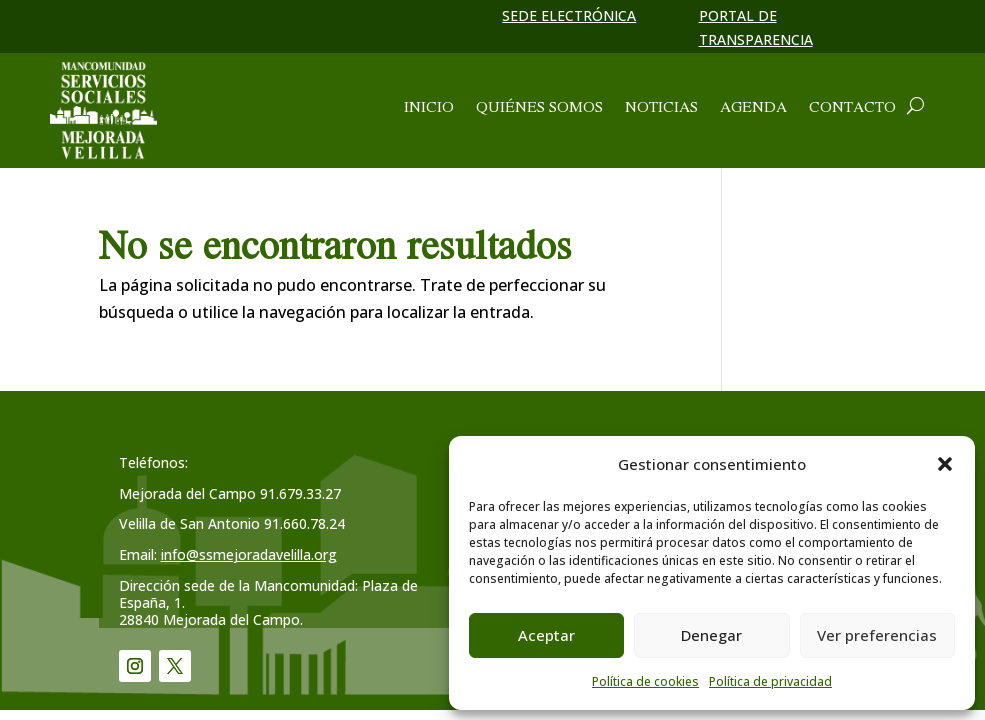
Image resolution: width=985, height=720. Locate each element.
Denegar (711, 635)
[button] (945, 464)
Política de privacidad (770, 681)
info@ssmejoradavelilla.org (249, 554)
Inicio (429, 108)
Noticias (661, 108)
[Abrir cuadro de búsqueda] (915, 106)
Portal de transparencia (756, 27)
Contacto (852, 108)
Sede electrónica (569, 15)
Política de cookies (645, 681)
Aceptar (546, 635)
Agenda (753, 108)
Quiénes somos (539, 108)
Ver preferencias (877, 635)
